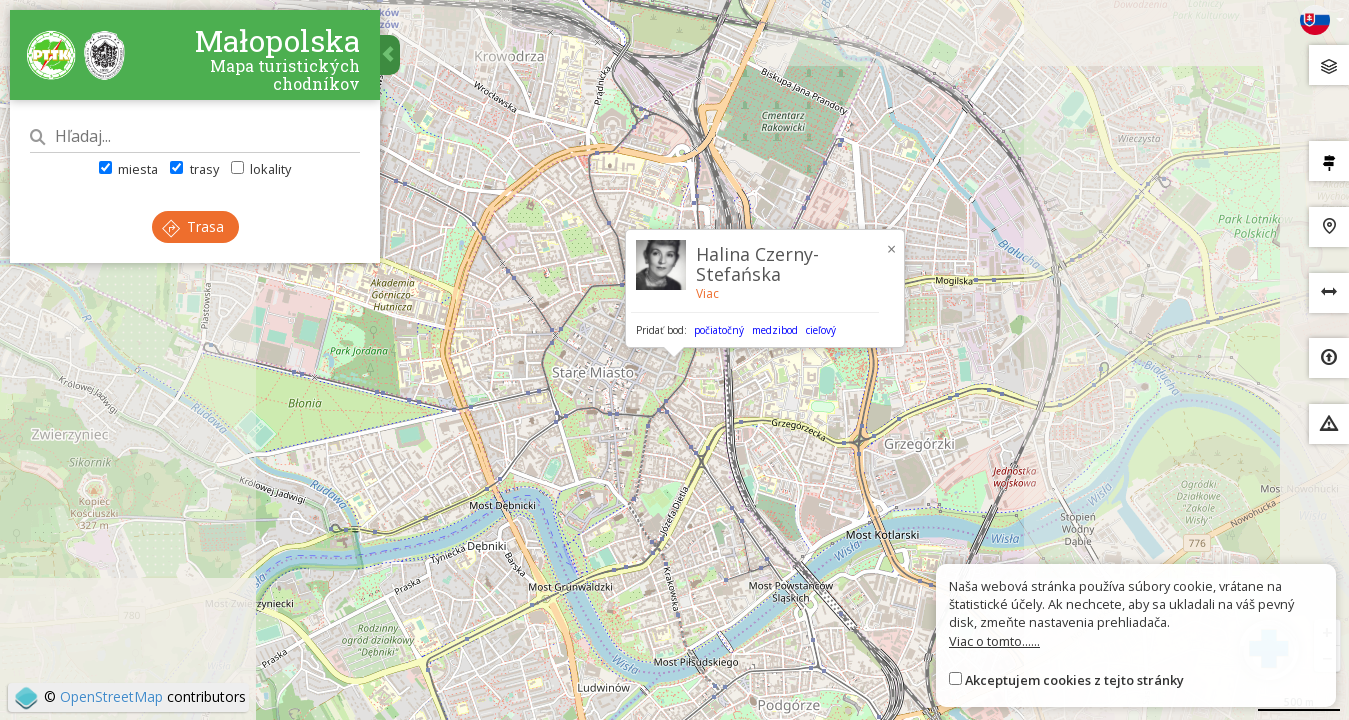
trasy (194, 169)
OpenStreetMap (111, 696)
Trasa (193, 226)
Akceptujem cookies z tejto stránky (1074, 680)
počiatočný (719, 330)
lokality (261, 169)
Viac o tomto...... (994, 641)
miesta (128, 169)
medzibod (775, 330)
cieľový (821, 330)
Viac (707, 293)
